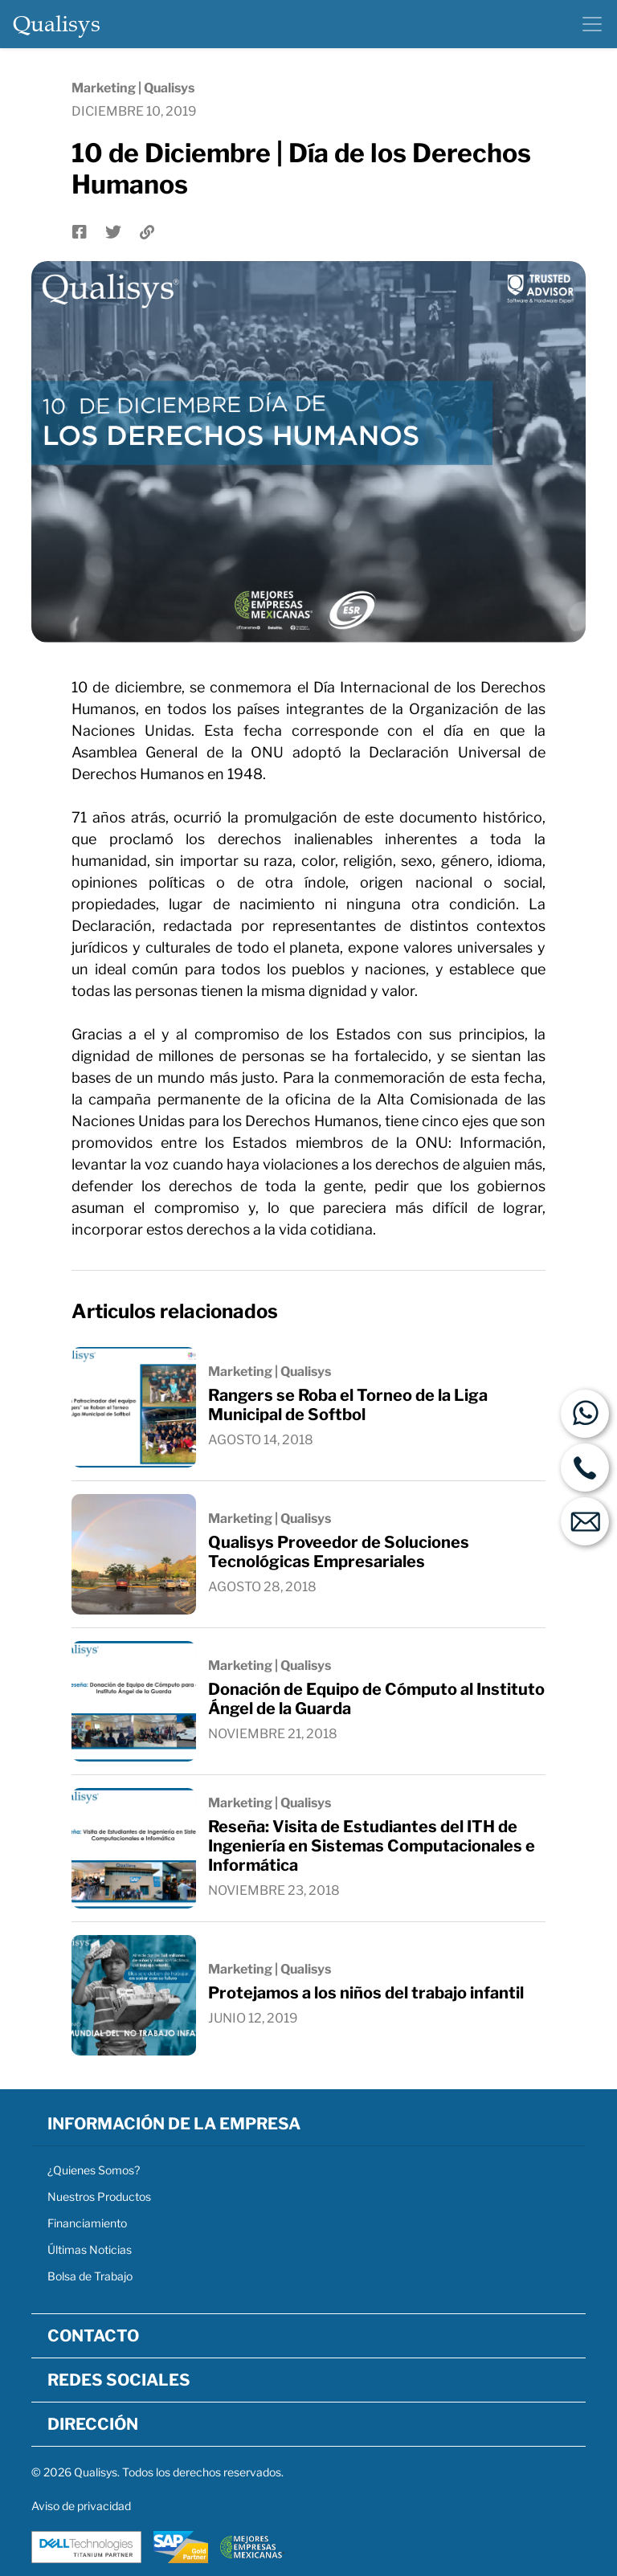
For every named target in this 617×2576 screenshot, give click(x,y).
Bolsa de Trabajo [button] (90, 2276)
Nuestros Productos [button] (99, 2196)
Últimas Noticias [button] (89, 2249)
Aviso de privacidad (81, 2506)
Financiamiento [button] (87, 2223)
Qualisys (56, 24)
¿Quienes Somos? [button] (93, 2170)
